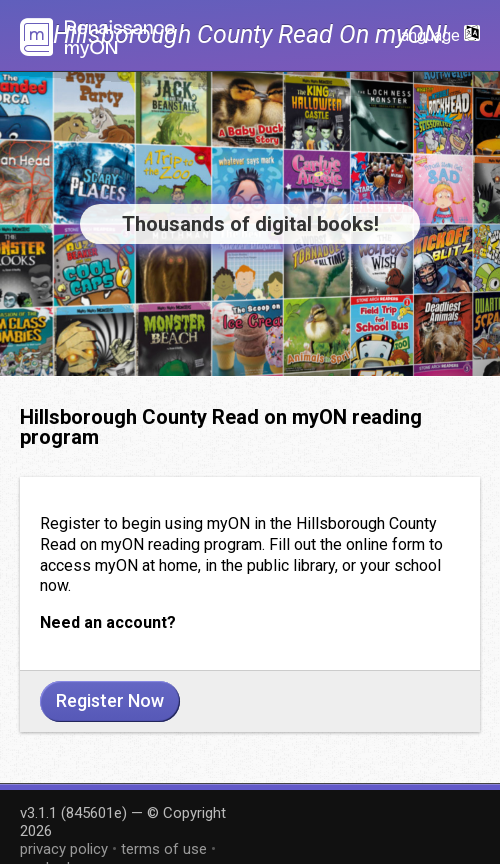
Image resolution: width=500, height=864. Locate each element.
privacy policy (64, 849)
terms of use (164, 849)
